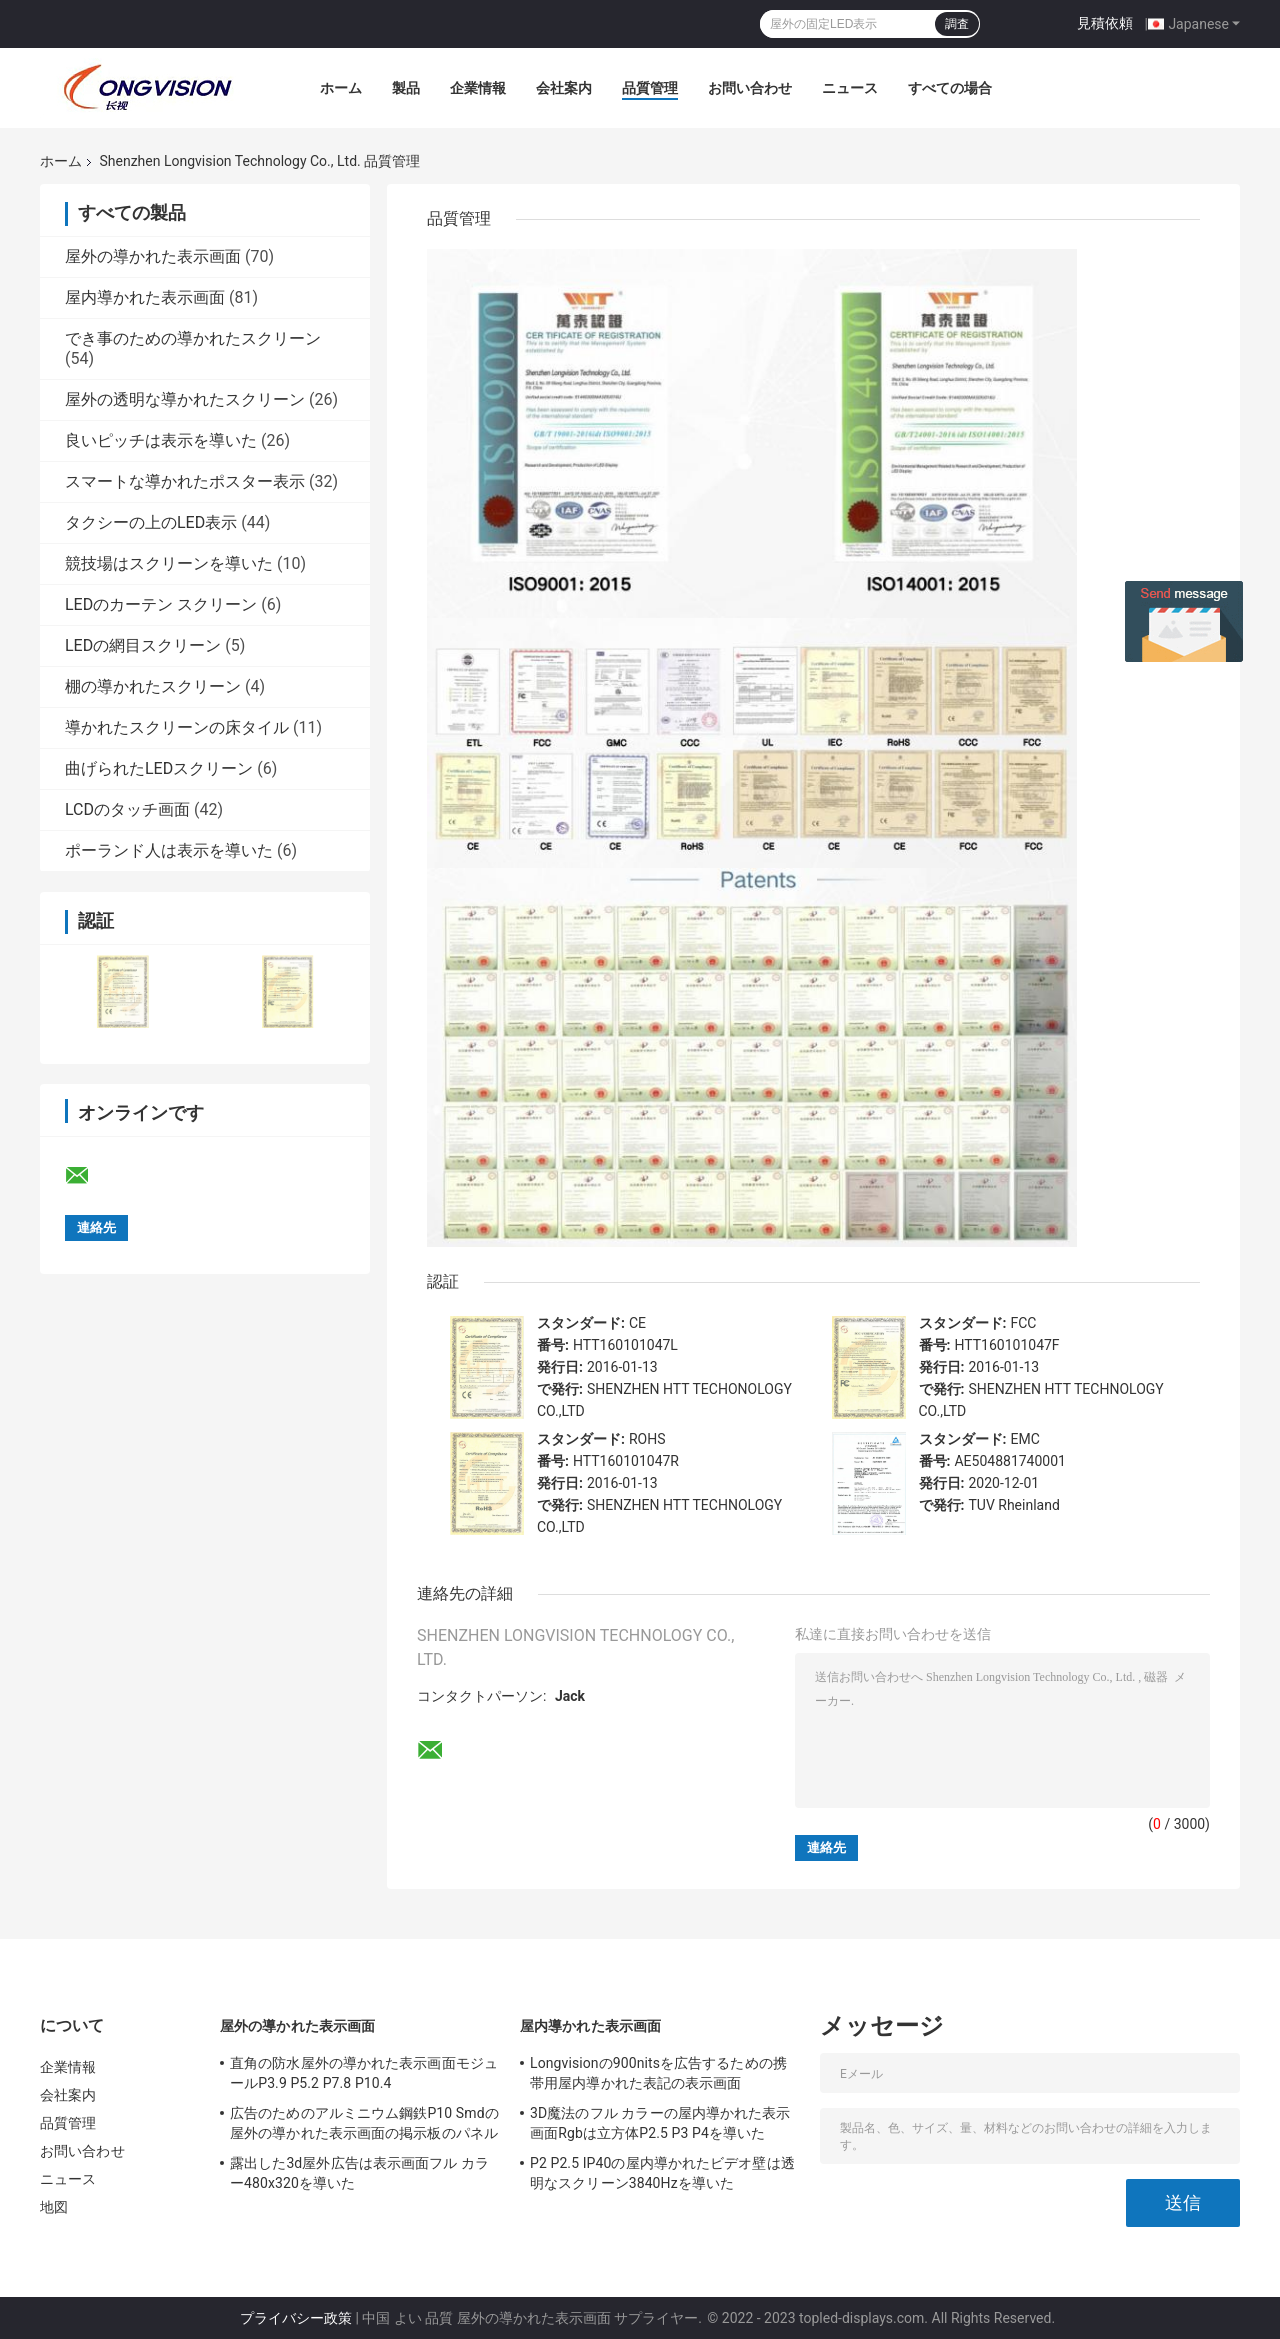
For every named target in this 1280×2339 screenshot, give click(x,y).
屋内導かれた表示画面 (145, 297)
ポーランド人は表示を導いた (169, 850)
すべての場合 (950, 88)
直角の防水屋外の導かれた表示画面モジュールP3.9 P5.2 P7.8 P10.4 (364, 2073)
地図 (54, 2207)
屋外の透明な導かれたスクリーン (185, 399)
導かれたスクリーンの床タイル (177, 727)
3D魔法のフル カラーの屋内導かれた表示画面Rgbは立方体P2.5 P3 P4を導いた (660, 2123)
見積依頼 (1105, 23)
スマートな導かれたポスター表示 (185, 481)
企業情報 (478, 88)
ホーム (341, 88)
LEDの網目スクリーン (143, 645)
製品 (406, 88)
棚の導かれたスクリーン (153, 686)
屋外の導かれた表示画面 (153, 256)
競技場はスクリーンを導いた (169, 563)
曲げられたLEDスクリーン (159, 768)
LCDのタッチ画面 (127, 809)
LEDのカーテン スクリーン (161, 604)
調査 (957, 24)
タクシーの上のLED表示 (151, 522)
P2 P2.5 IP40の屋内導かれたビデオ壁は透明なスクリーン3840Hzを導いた (662, 2173)
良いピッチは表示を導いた (161, 440)
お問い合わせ (750, 88)
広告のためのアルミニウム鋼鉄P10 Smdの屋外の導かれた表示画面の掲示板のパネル (364, 2123)
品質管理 (650, 88)
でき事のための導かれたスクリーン (193, 338)
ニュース (850, 88)
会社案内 (564, 88)
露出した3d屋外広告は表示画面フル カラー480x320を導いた (359, 2173)
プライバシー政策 (296, 2318)
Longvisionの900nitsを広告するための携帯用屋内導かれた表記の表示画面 (658, 2073)
